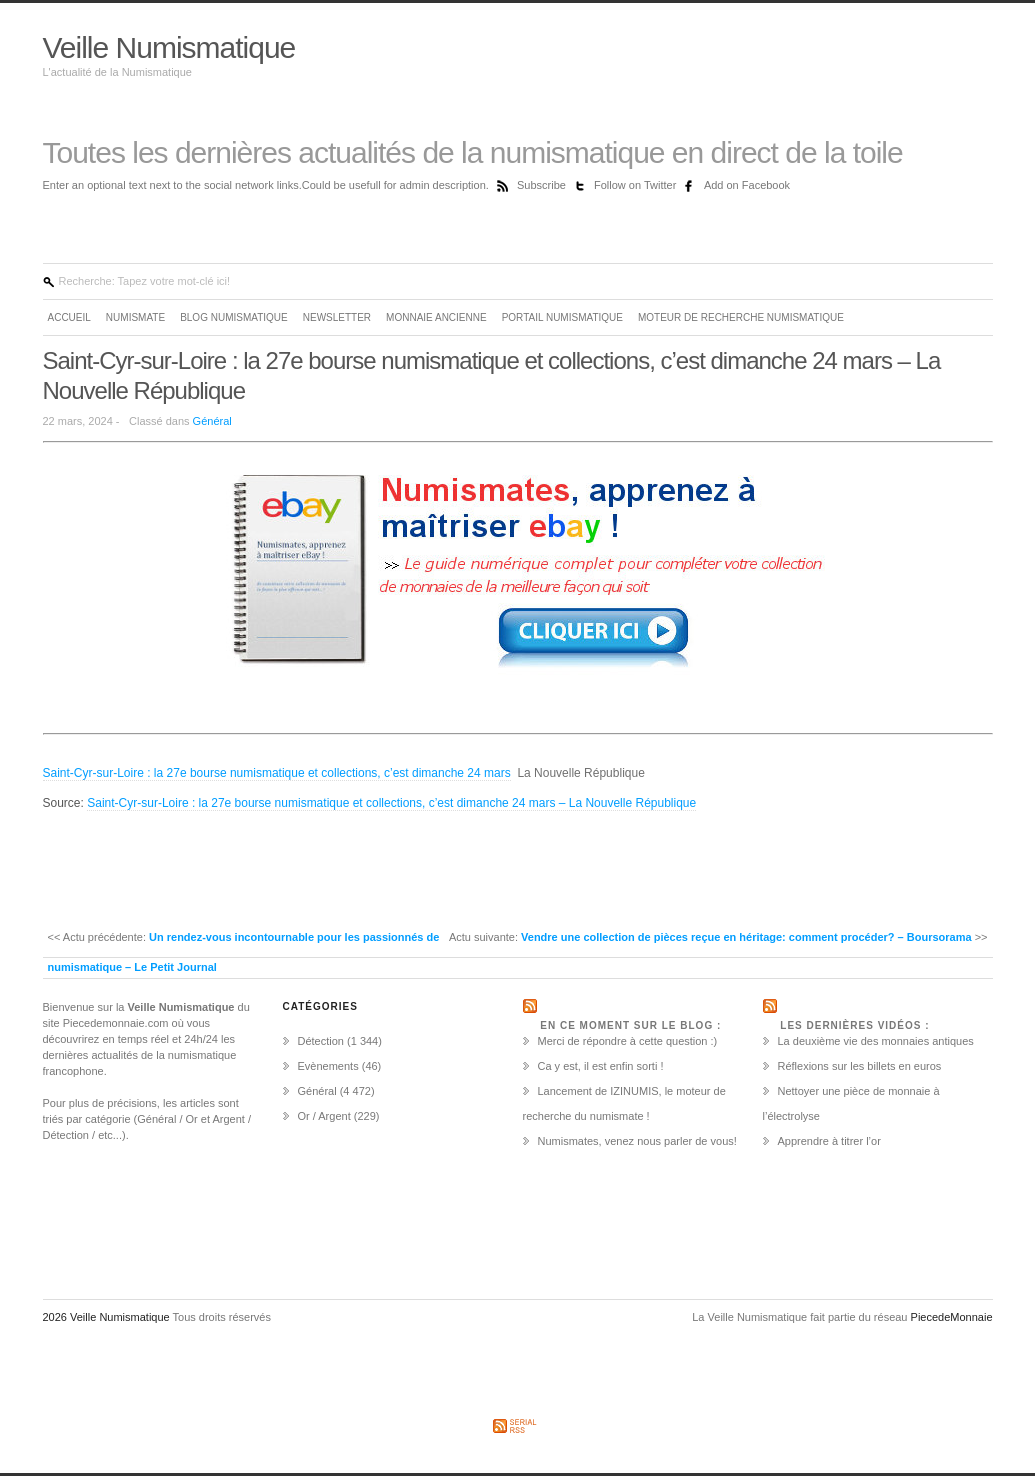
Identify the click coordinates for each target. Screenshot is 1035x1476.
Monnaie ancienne (436, 317)
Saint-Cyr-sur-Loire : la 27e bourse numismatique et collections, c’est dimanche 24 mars (277, 773)
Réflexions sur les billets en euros (860, 1066)
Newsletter (337, 317)
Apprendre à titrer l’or (829, 1141)
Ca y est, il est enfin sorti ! (601, 1066)
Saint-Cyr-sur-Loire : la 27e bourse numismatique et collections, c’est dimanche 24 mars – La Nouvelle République (391, 803)
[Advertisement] (123, 868)
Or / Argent (324, 1116)
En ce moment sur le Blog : (630, 1025)
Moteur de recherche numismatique (741, 317)
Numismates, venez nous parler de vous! (637, 1141)
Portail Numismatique (562, 317)
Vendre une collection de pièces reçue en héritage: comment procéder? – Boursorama (746, 937)
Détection (321, 1041)
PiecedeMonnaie (952, 1317)
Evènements (328, 1066)
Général (212, 421)
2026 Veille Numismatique (108, 1317)
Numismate (135, 317)
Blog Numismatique (234, 317)
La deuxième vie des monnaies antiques (876, 1041)
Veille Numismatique (169, 47)
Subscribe (543, 185)
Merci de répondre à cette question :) (628, 1041)
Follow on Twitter (636, 185)
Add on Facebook (747, 185)
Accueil (69, 317)
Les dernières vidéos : (854, 1025)
